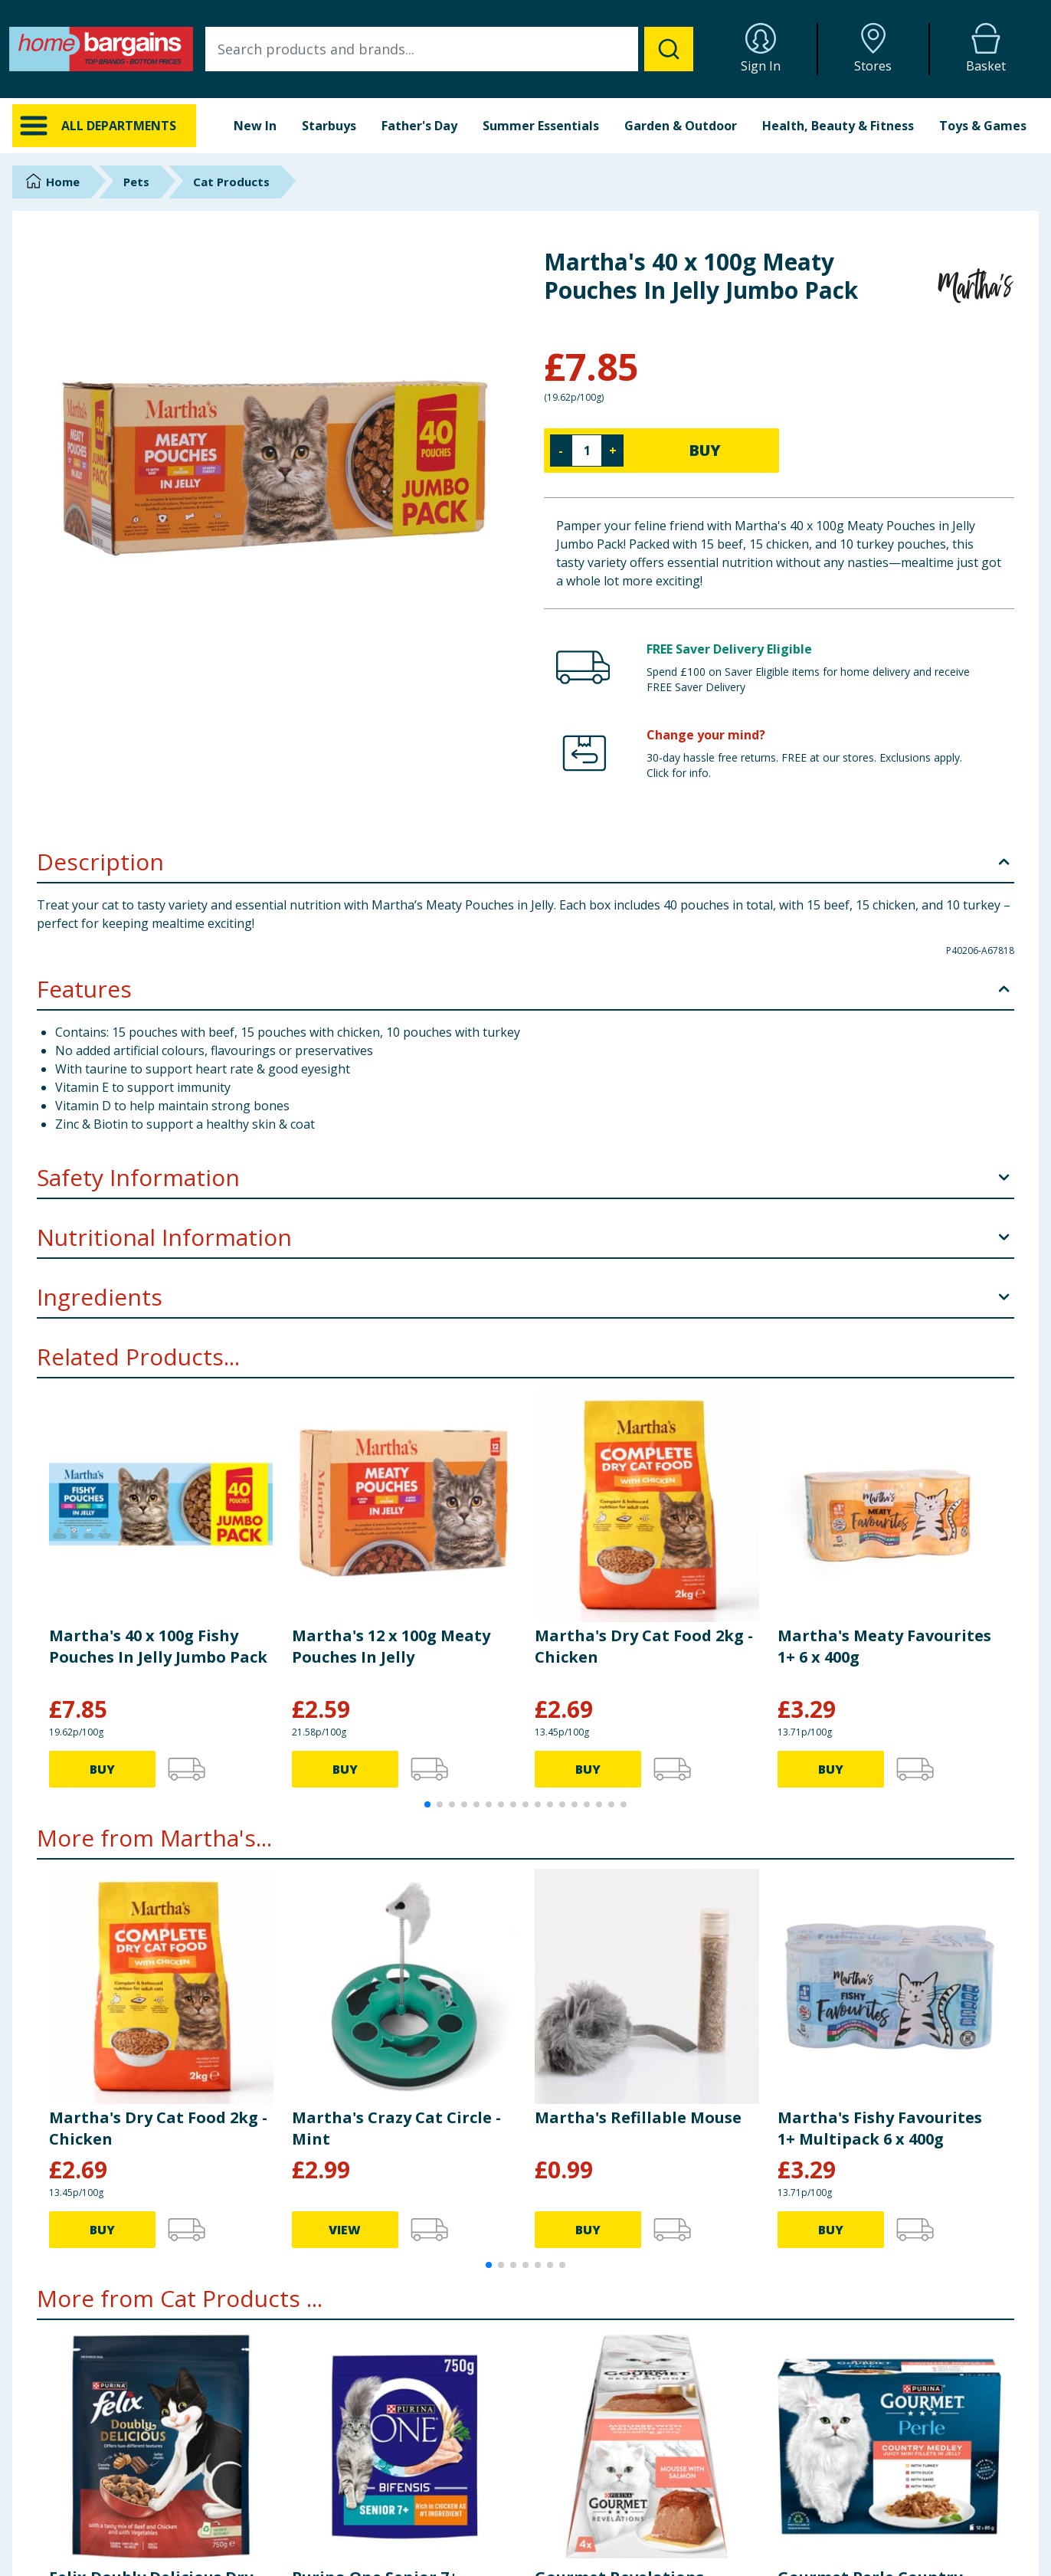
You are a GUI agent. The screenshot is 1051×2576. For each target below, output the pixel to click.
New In (255, 125)
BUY (705, 450)
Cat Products (231, 181)
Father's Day (419, 125)
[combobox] (449, 49)
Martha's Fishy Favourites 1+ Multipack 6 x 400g (880, 2128)
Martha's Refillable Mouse (638, 2117)
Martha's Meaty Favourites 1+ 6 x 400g (884, 1646)
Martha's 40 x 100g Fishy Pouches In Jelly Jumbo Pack (158, 1646)
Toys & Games (982, 125)
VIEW (345, 2229)
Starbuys (329, 125)
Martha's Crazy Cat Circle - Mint (396, 2128)
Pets (136, 181)
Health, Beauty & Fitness (838, 125)
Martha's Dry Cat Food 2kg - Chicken (644, 1646)
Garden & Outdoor (680, 125)
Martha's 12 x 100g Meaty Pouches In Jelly (391, 1646)
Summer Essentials (541, 125)
